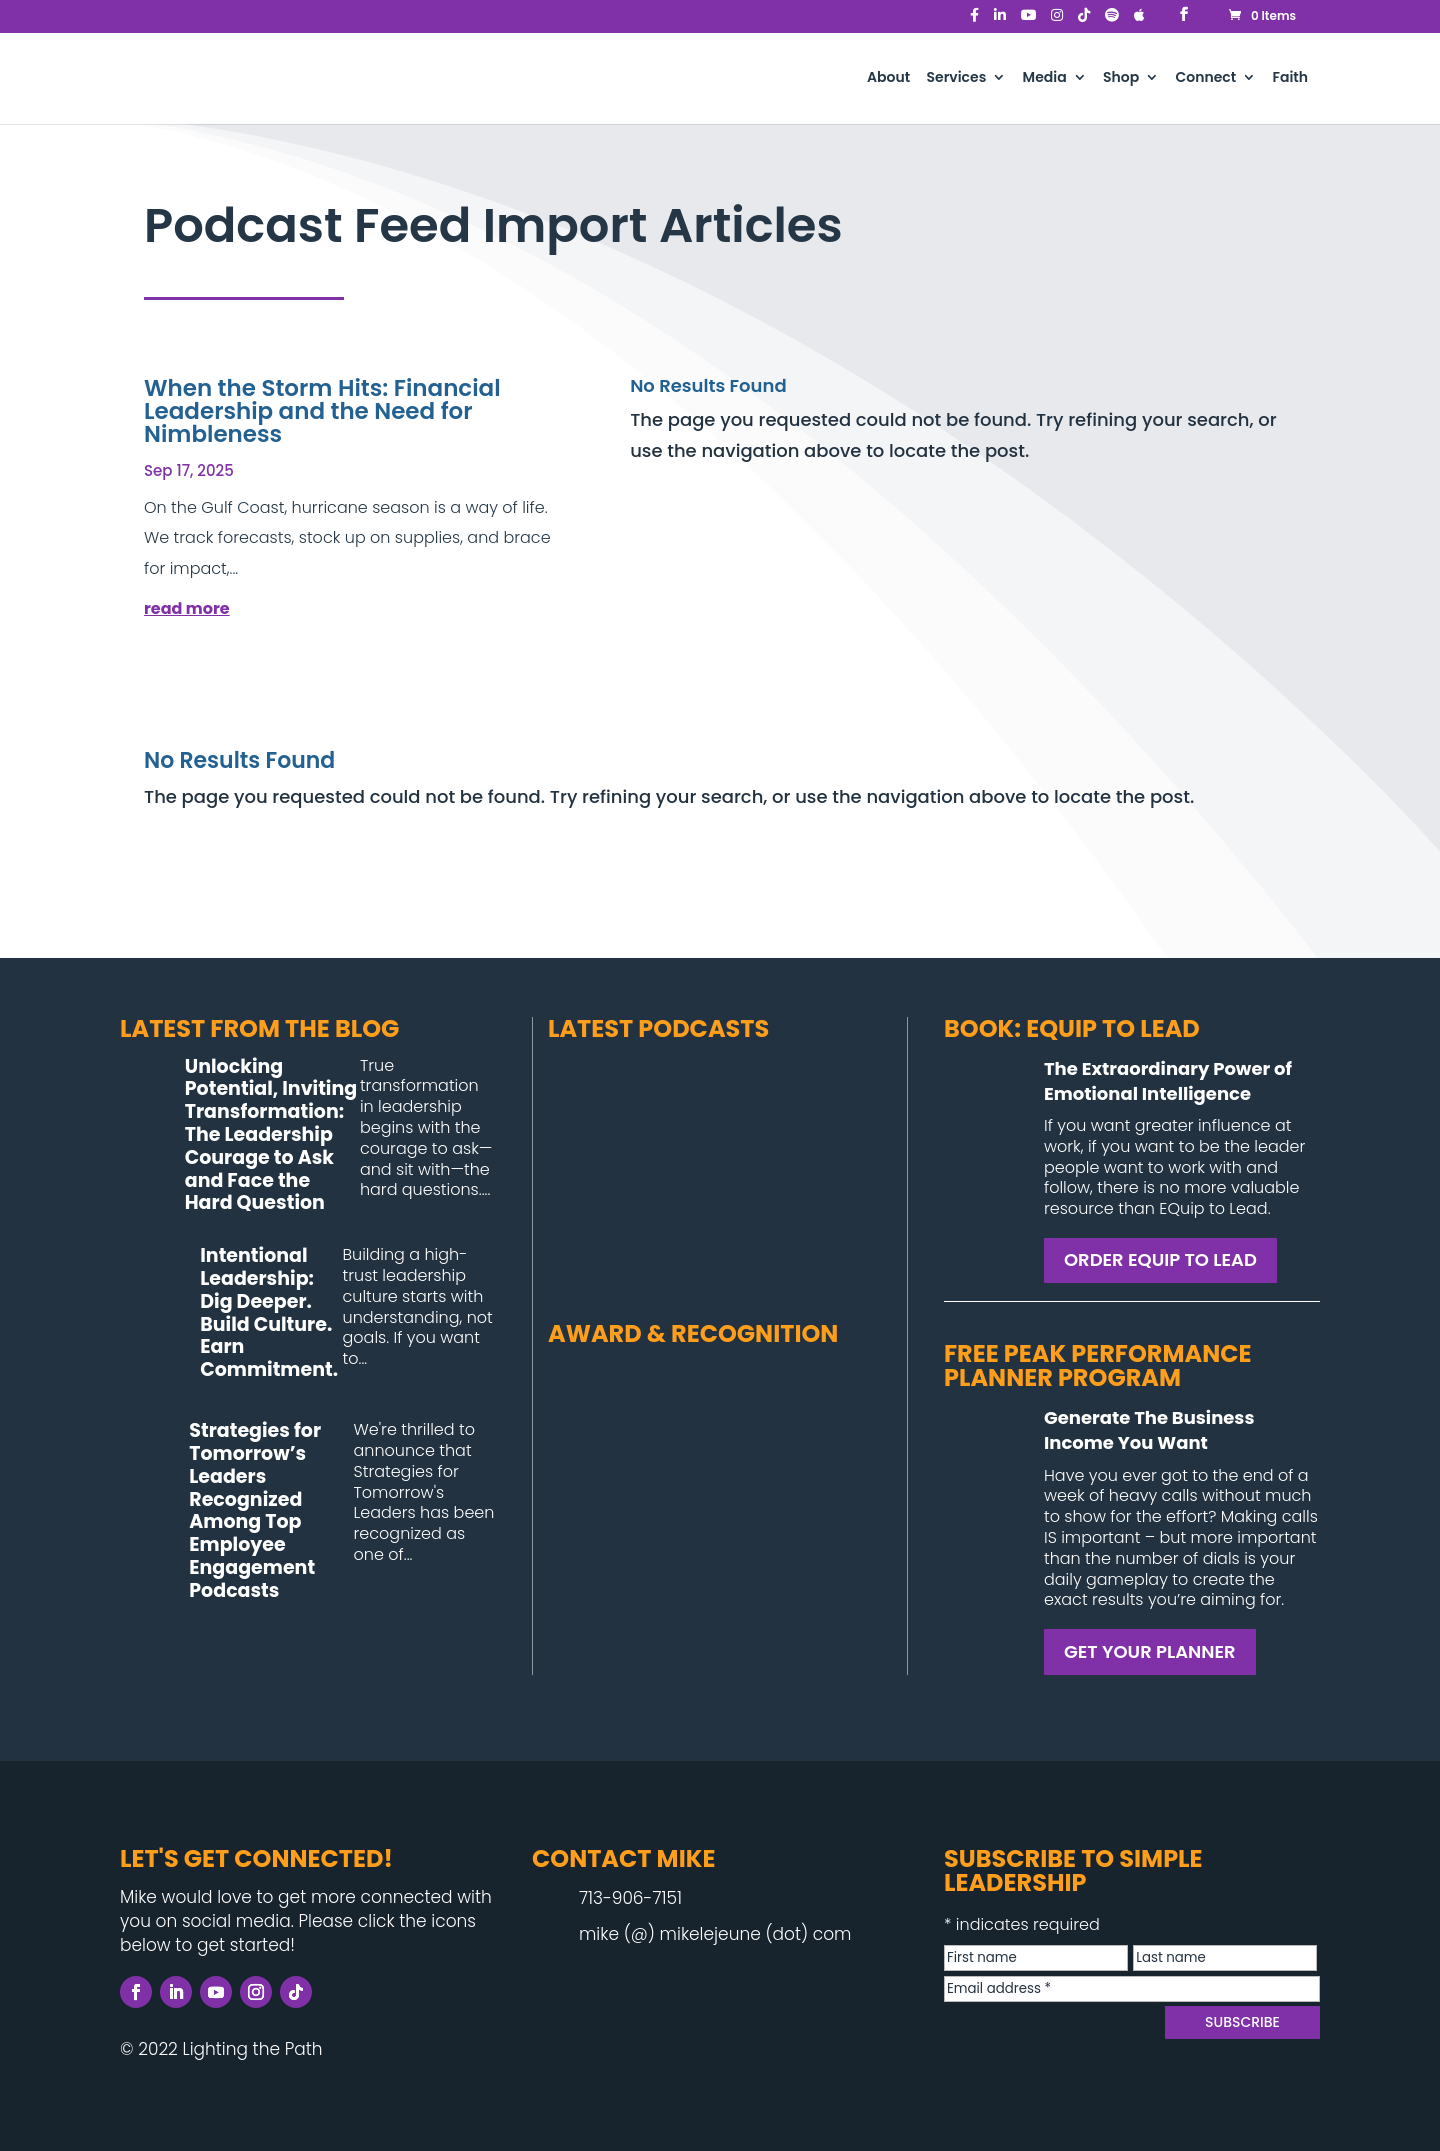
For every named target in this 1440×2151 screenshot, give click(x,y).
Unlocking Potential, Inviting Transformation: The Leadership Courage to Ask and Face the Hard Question (271, 1135)
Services (956, 78)
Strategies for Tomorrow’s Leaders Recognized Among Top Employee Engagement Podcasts (255, 1510)
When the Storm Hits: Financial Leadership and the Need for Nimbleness (322, 411)
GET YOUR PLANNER (1150, 1651)
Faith (1291, 78)
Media (1045, 78)
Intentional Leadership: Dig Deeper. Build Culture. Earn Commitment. (269, 1312)
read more (187, 608)
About (888, 78)
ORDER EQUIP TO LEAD (1160, 1259)
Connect (1206, 78)
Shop (1121, 78)
